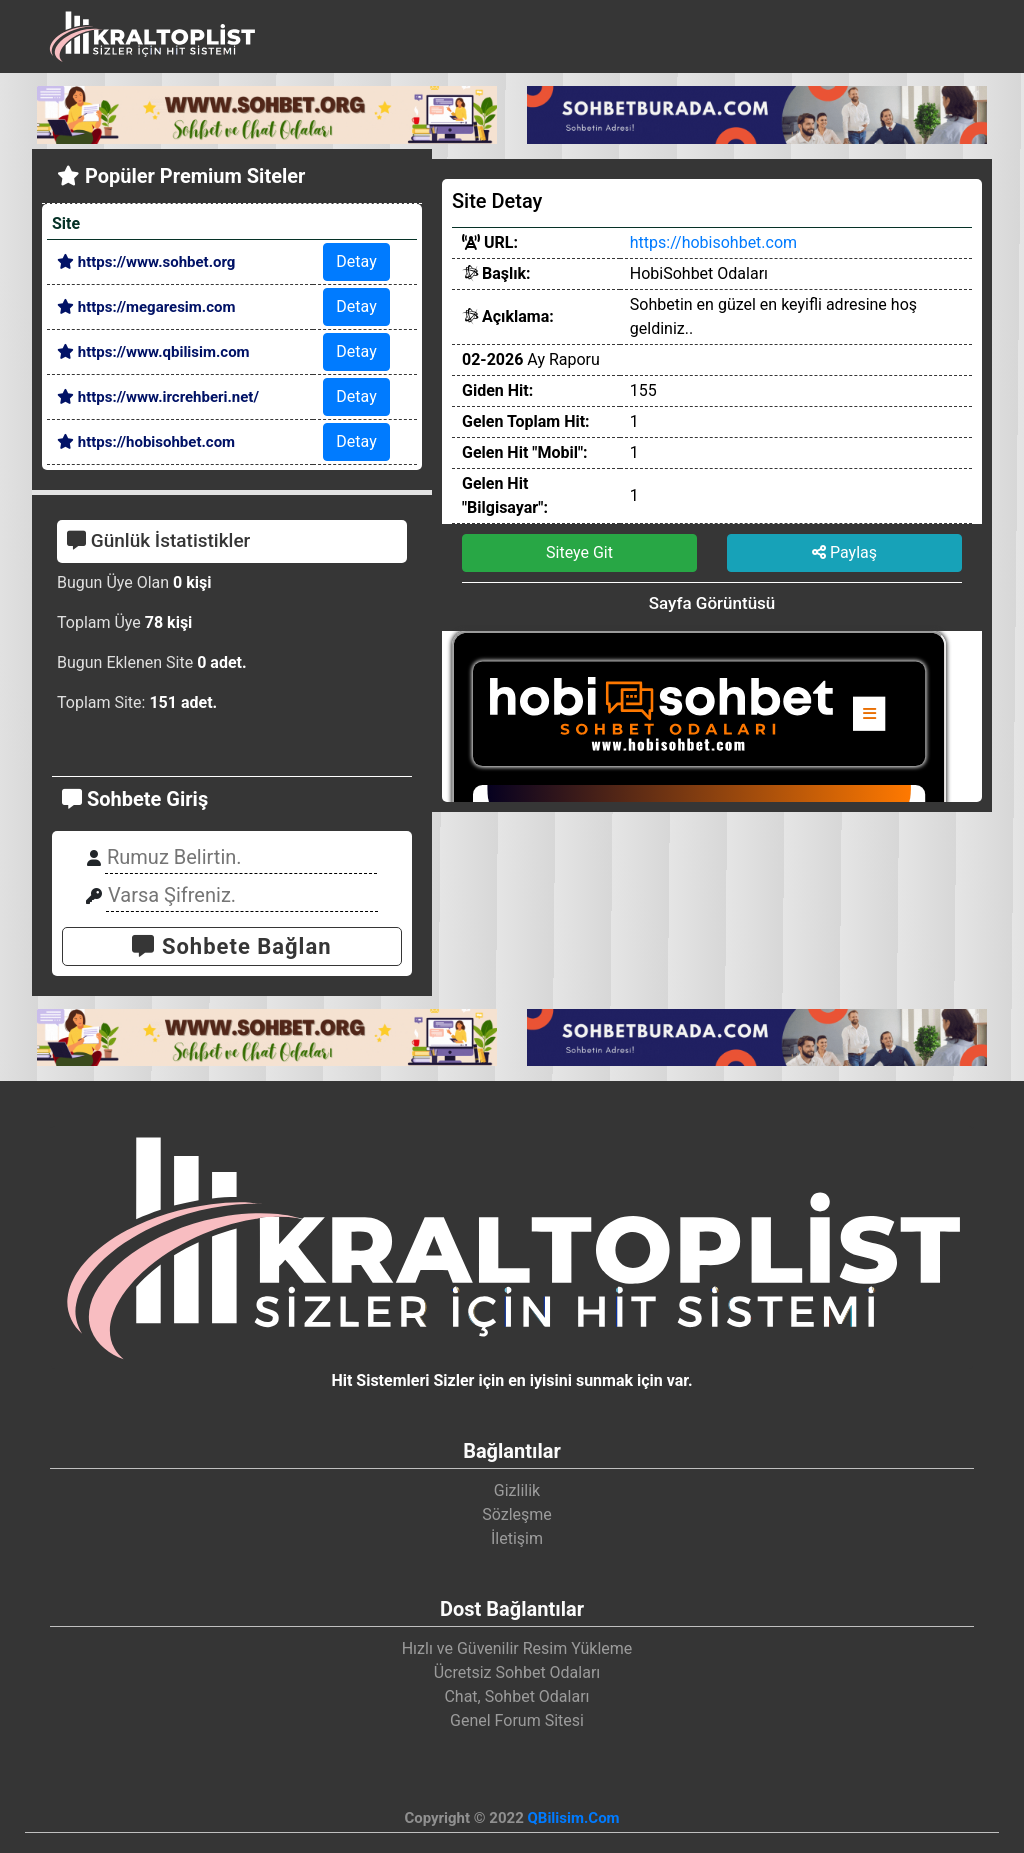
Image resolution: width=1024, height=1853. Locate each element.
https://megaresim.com (146, 307)
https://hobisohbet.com (146, 442)
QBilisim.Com (573, 1818)
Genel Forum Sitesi (517, 1720)
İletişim (517, 1538)
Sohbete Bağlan (231, 946)
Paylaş (844, 552)
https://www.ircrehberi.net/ (158, 397)
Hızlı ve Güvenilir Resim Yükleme (517, 1648)
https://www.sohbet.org (146, 262)
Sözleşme (517, 1514)
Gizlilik (517, 1490)
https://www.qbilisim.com (153, 352)
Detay (356, 261)
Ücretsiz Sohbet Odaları (517, 1672)
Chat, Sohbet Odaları (516, 1696)
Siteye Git (579, 552)
